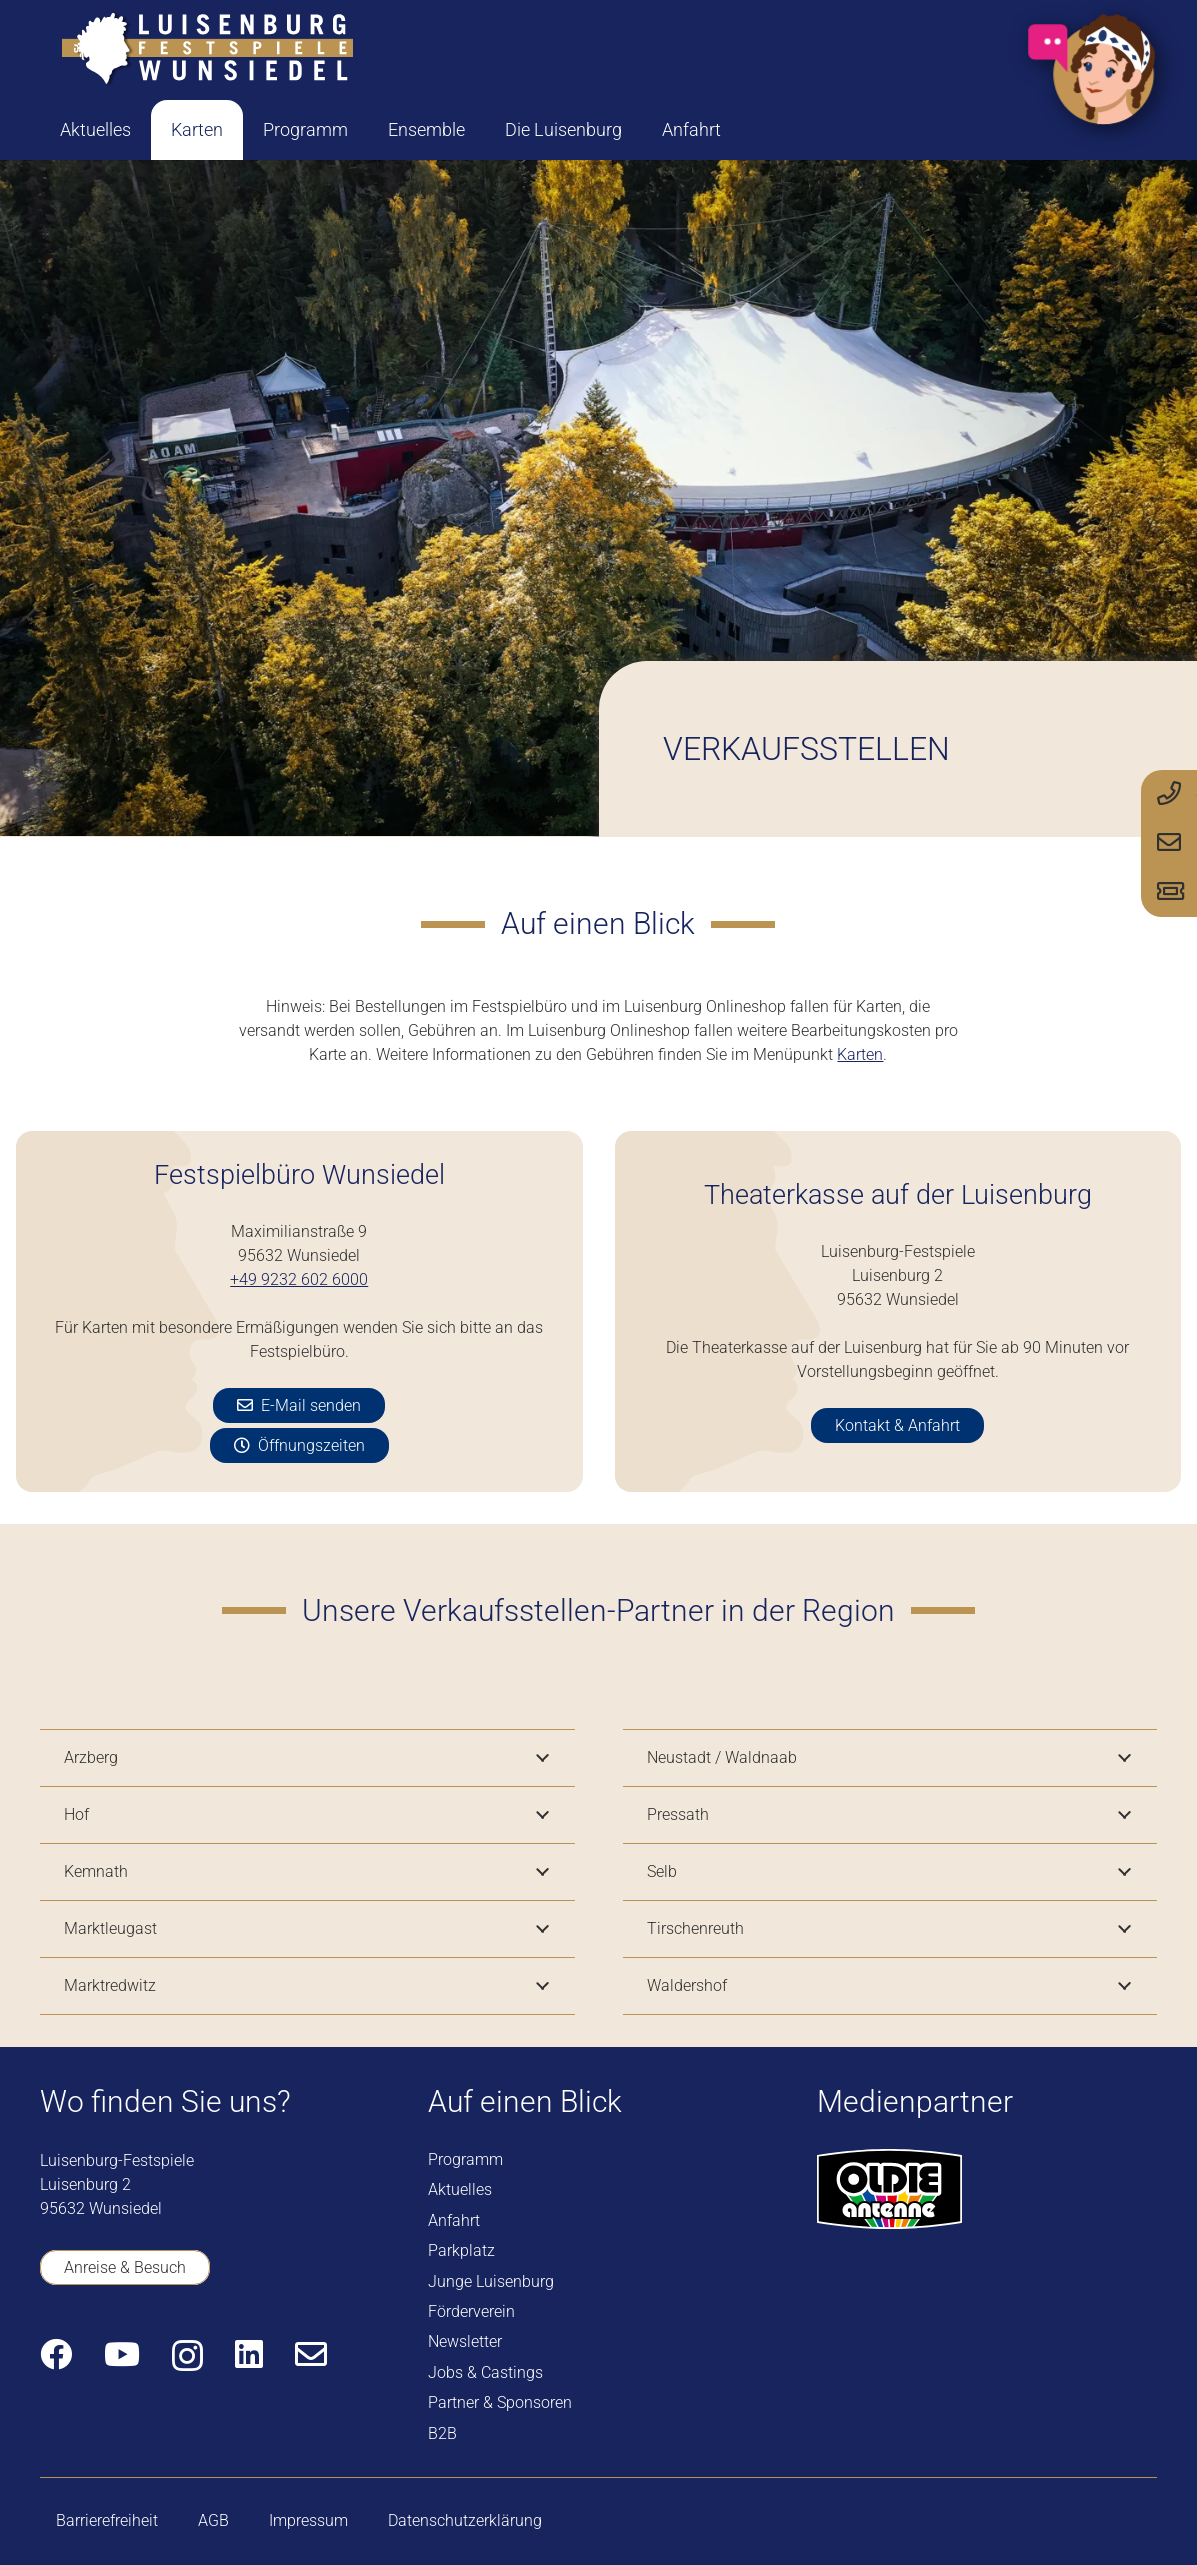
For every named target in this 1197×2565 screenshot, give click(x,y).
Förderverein (471, 2311)
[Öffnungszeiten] (299, 1445)
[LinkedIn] (249, 2354)
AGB (213, 2520)
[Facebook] (56, 2354)
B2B (442, 2433)
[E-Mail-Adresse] (311, 2354)
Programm (465, 2159)
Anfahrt (454, 2220)
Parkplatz (461, 2250)
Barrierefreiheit (107, 2520)
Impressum (308, 2520)
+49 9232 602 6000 (299, 1279)
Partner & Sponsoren (500, 2402)
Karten (860, 1054)
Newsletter (465, 2341)
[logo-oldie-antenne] (889, 2189)
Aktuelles (460, 2189)
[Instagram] (187, 2355)
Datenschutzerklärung (465, 2520)
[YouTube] (122, 2354)
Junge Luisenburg (491, 2281)
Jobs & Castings (485, 2372)
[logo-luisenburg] (207, 50)
